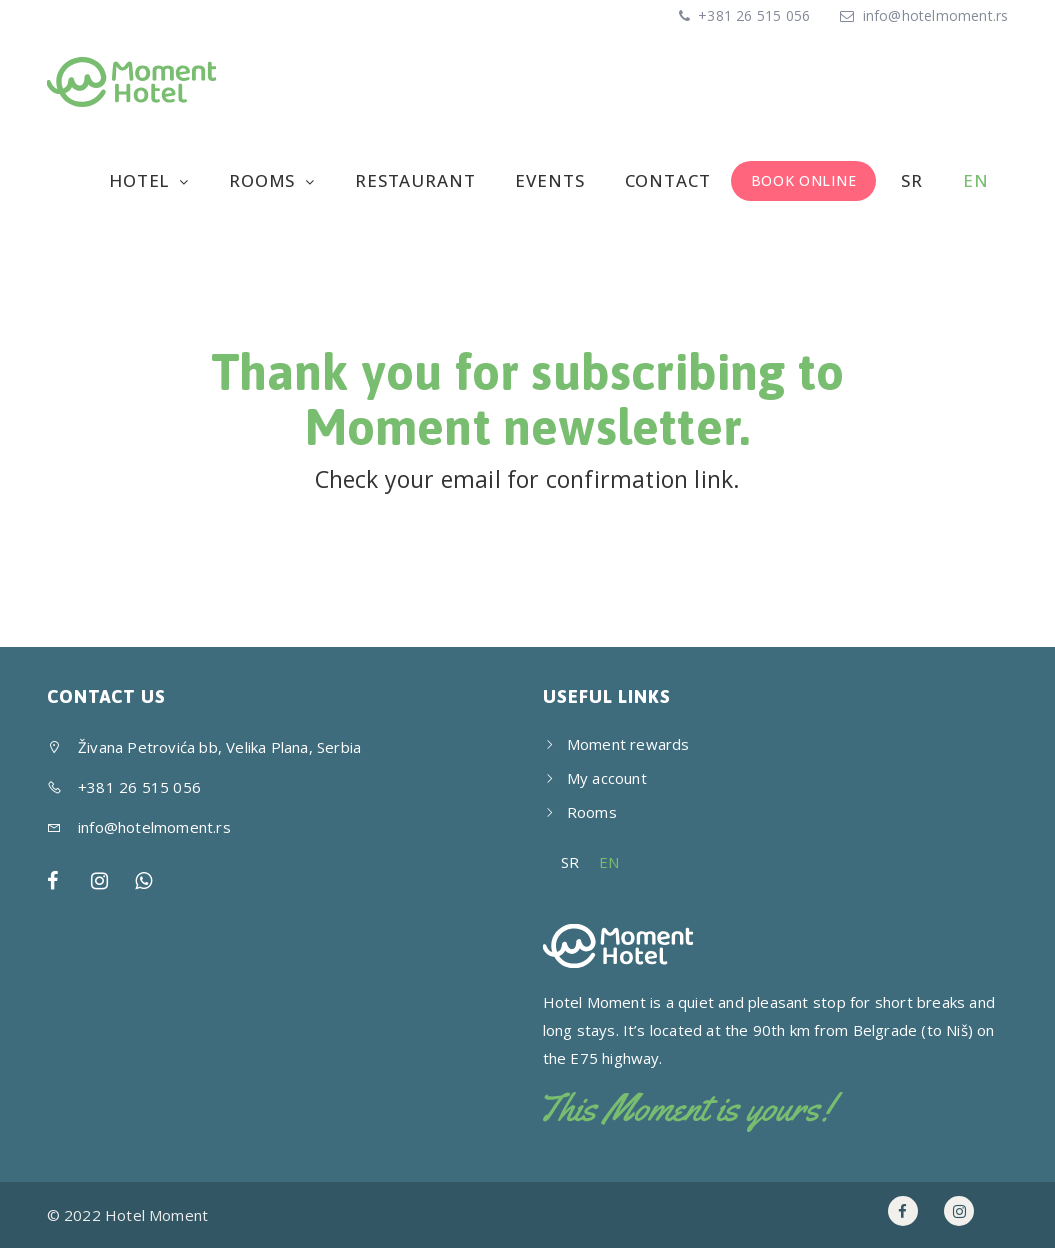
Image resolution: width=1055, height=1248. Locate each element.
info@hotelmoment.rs (936, 15)
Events (549, 180)
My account (607, 778)
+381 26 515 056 (752, 15)
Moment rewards (628, 744)
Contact (668, 180)
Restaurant (415, 180)
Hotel (141, 180)
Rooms (264, 180)
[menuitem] (909, 181)
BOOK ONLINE (804, 180)
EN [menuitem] (609, 862)
